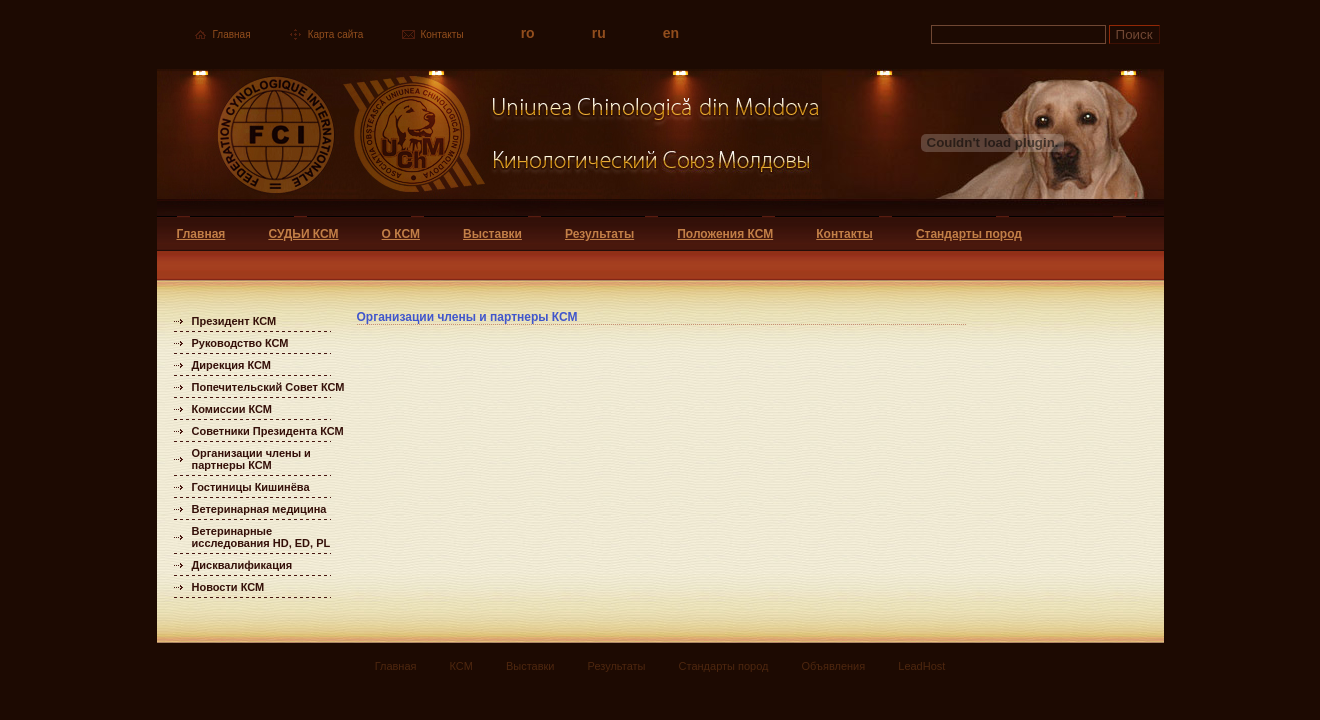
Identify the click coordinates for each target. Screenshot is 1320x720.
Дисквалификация (242, 565)
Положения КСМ (725, 234)
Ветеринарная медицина (259, 509)
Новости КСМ (228, 587)
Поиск (1134, 34)
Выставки (492, 234)
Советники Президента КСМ (268, 431)
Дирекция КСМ (231, 365)
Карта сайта (336, 34)
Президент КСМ (234, 321)
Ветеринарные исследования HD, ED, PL (261, 537)
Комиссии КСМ (232, 409)
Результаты (599, 234)
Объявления (834, 666)
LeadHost (921, 666)
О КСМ (401, 234)
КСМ (461, 666)
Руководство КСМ (240, 343)
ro (528, 33)
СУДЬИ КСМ (303, 234)
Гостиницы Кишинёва (251, 487)
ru (599, 33)
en (671, 33)
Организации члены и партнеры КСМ (251, 459)
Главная (232, 34)
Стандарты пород (969, 234)
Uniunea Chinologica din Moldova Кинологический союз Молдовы (489, 142)
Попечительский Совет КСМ (268, 387)
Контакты (441, 34)
